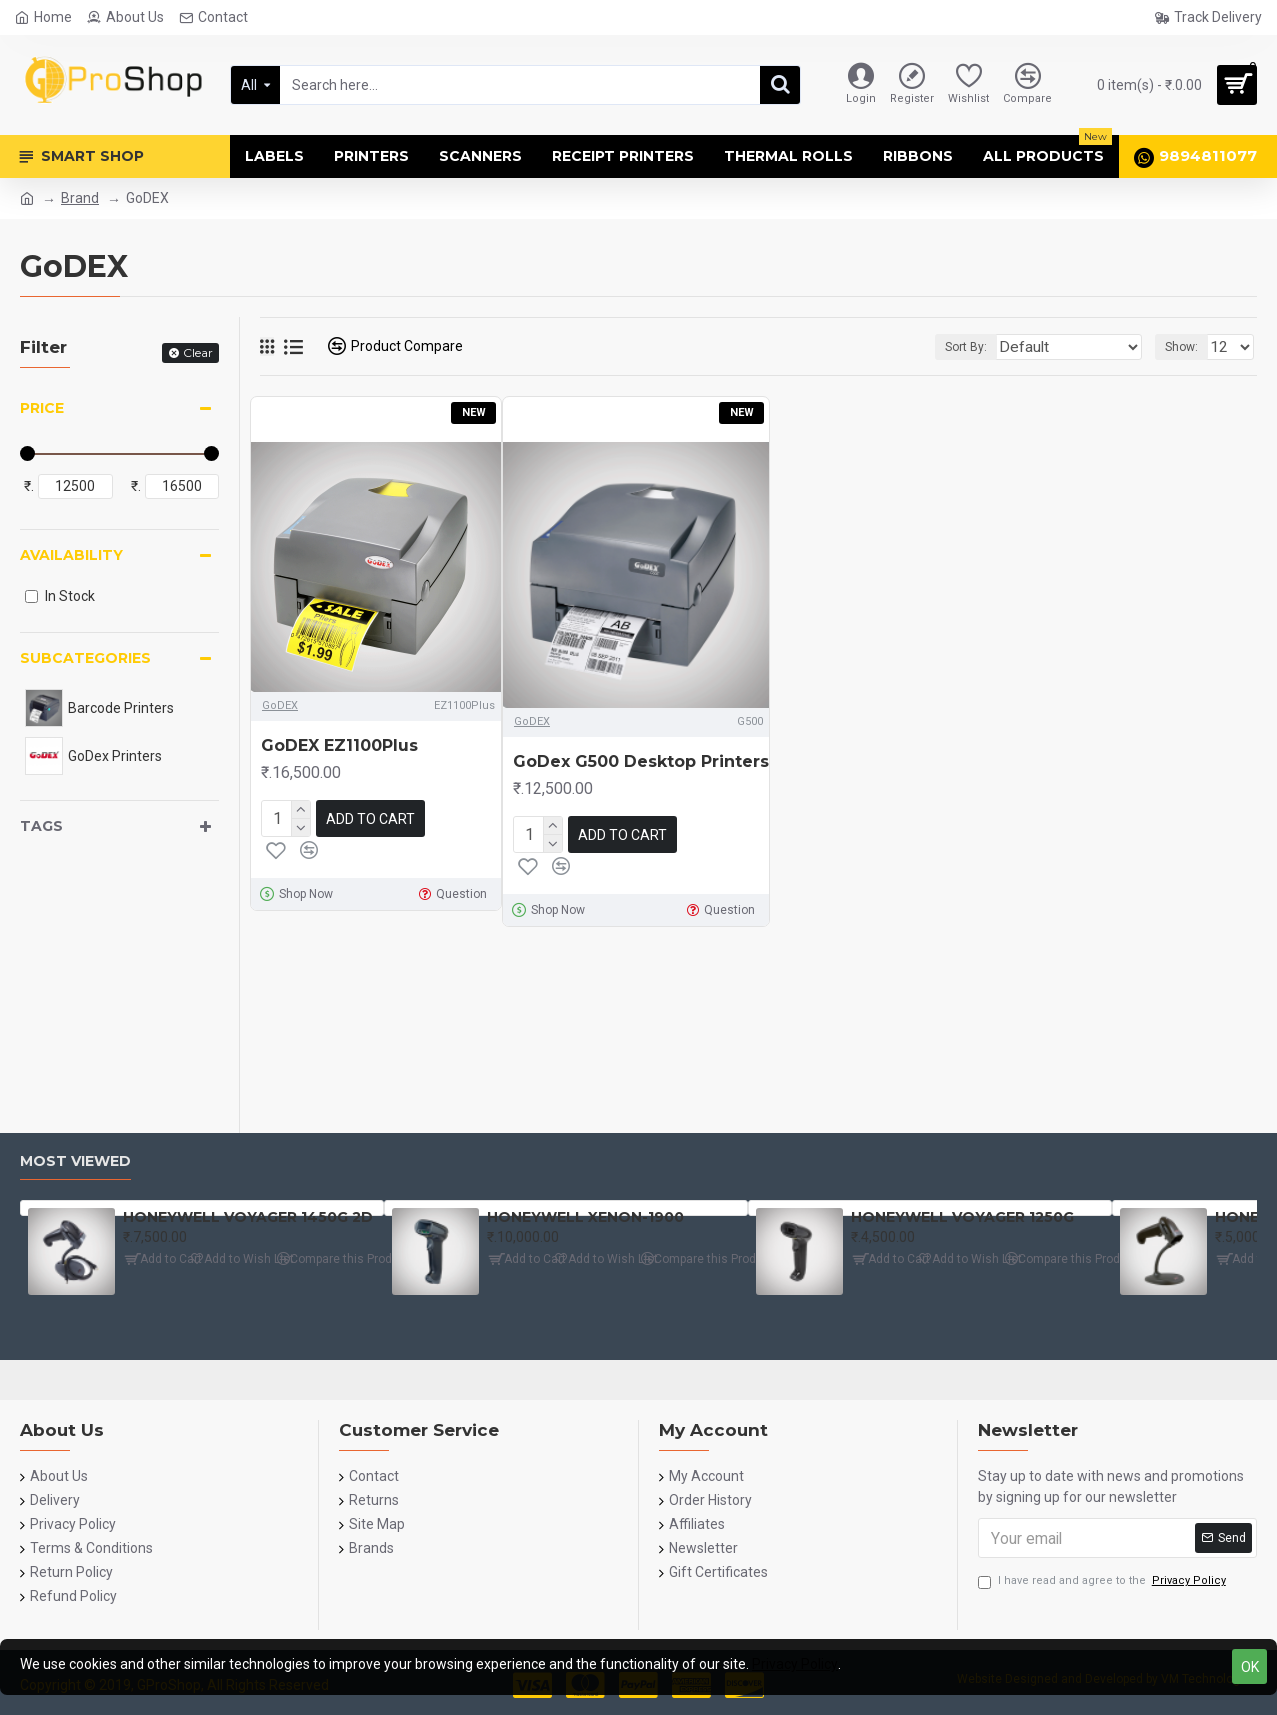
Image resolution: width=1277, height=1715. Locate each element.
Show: (1187, 347)
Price (42, 408)
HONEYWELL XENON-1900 (585, 1217)
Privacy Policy (795, 1664)
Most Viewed (75, 1161)
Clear (198, 352)
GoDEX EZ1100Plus (339, 745)
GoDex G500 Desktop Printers (641, 761)
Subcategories (85, 658)
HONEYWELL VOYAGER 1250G (962, 1217)
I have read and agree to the (1103, 1581)
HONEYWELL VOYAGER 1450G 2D (248, 1217)
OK (1250, 1667)
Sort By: (999, 347)
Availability (71, 555)
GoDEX (280, 705)
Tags (41, 826)
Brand (80, 198)
